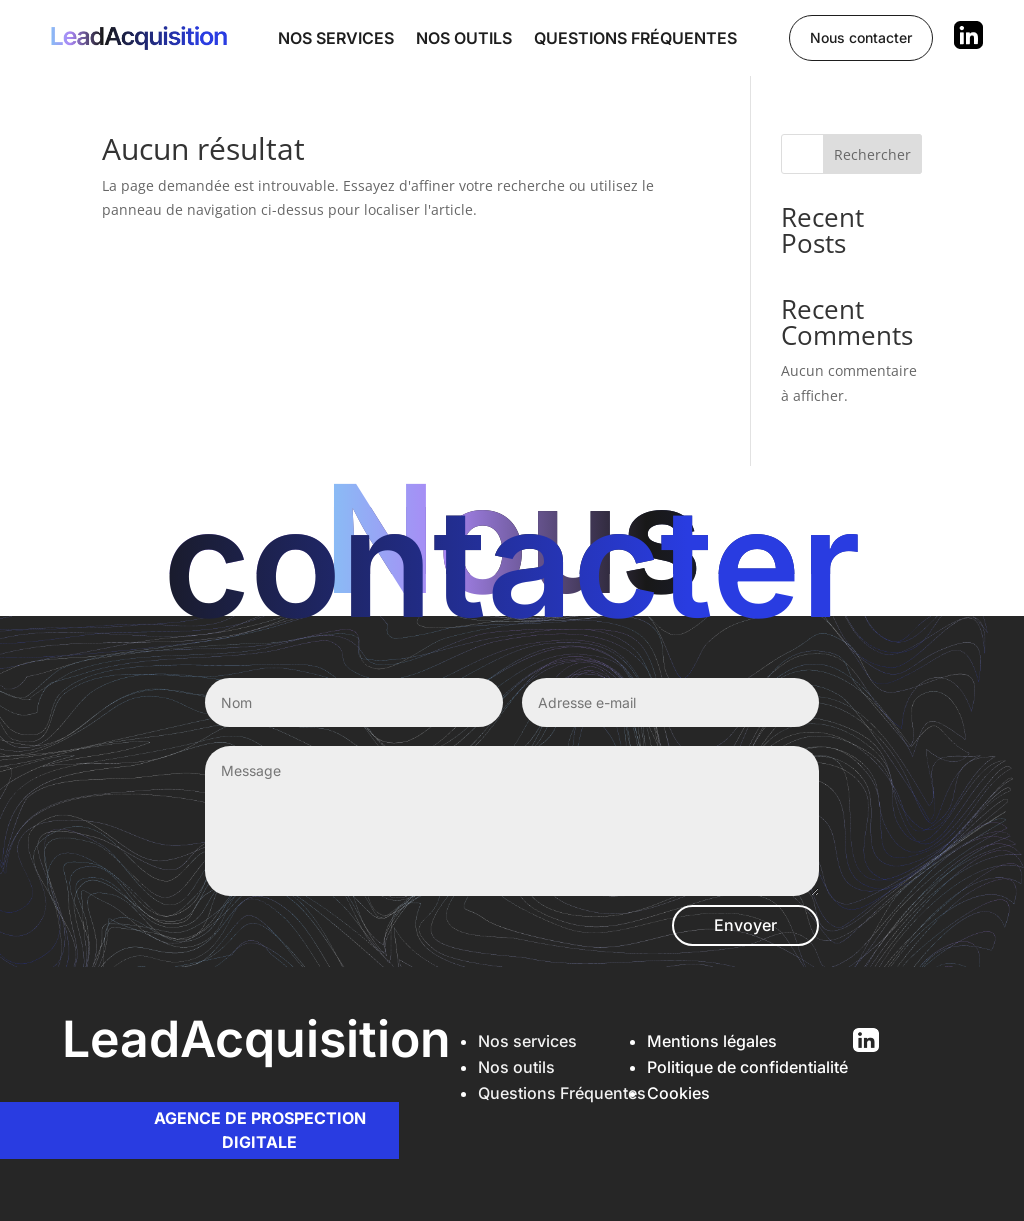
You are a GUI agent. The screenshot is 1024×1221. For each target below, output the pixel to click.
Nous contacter (861, 37)
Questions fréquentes (635, 38)
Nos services (336, 38)
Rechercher (872, 154)
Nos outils (464, 38)
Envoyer (745, 925)
